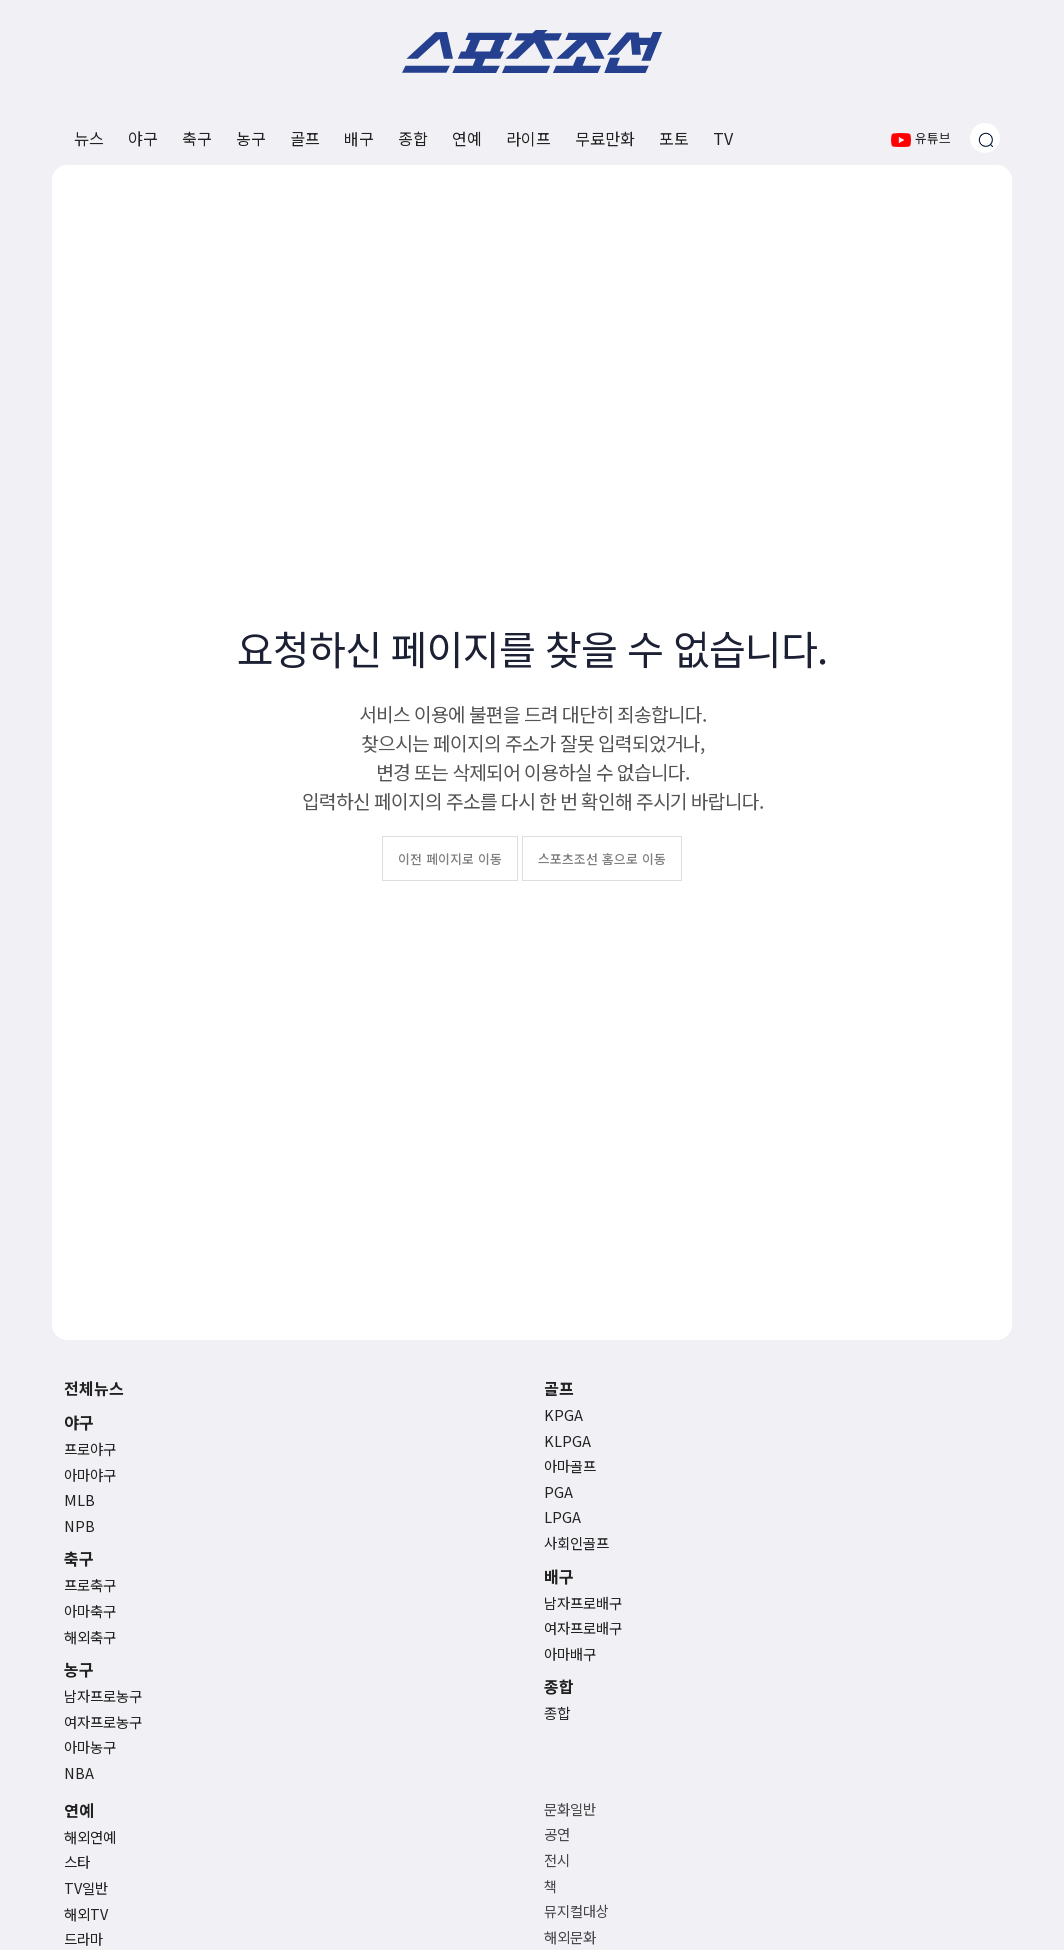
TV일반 (86, 1887)
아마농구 (90, 1746)
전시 (557, 1859)
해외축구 (90, 1636)
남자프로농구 (103, 1695)
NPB (79, 1525)
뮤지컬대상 (576, 1910)
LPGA (562, 1516)
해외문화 (570, 1936)
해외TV (86, 1913)
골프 (305, 138)
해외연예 (90, 1836)
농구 (251, 138)
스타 (77, 1861)
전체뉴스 (94, 1388)
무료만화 (605, 138)
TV (723, 138)
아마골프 (570, 1465)
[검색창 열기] (985, 138)
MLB (79, 1499)
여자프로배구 (583, 1627)
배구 (359, 138)
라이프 (528, 138)
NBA (79, 1772)
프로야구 (90, 1448)
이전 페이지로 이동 (450, 858)
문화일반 (570, 1808)
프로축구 (90, 1584)
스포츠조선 (532, 51)
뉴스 (89, 138)
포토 (674, 138)
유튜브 (921, 137)
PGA (558, 1491)
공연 (557, 1833)
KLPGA (567, 1440)
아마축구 (90, 1610)
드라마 (83, 1938)
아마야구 (90, 1474)
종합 (413, 138)
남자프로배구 (583, 1602)
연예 (467, 138)
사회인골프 (576, 1542)
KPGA (563, 1414)
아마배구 (570, 1653)
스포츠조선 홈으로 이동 (602, 858)
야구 (143, 138)
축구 (197, 138)
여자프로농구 (103, 1721)
